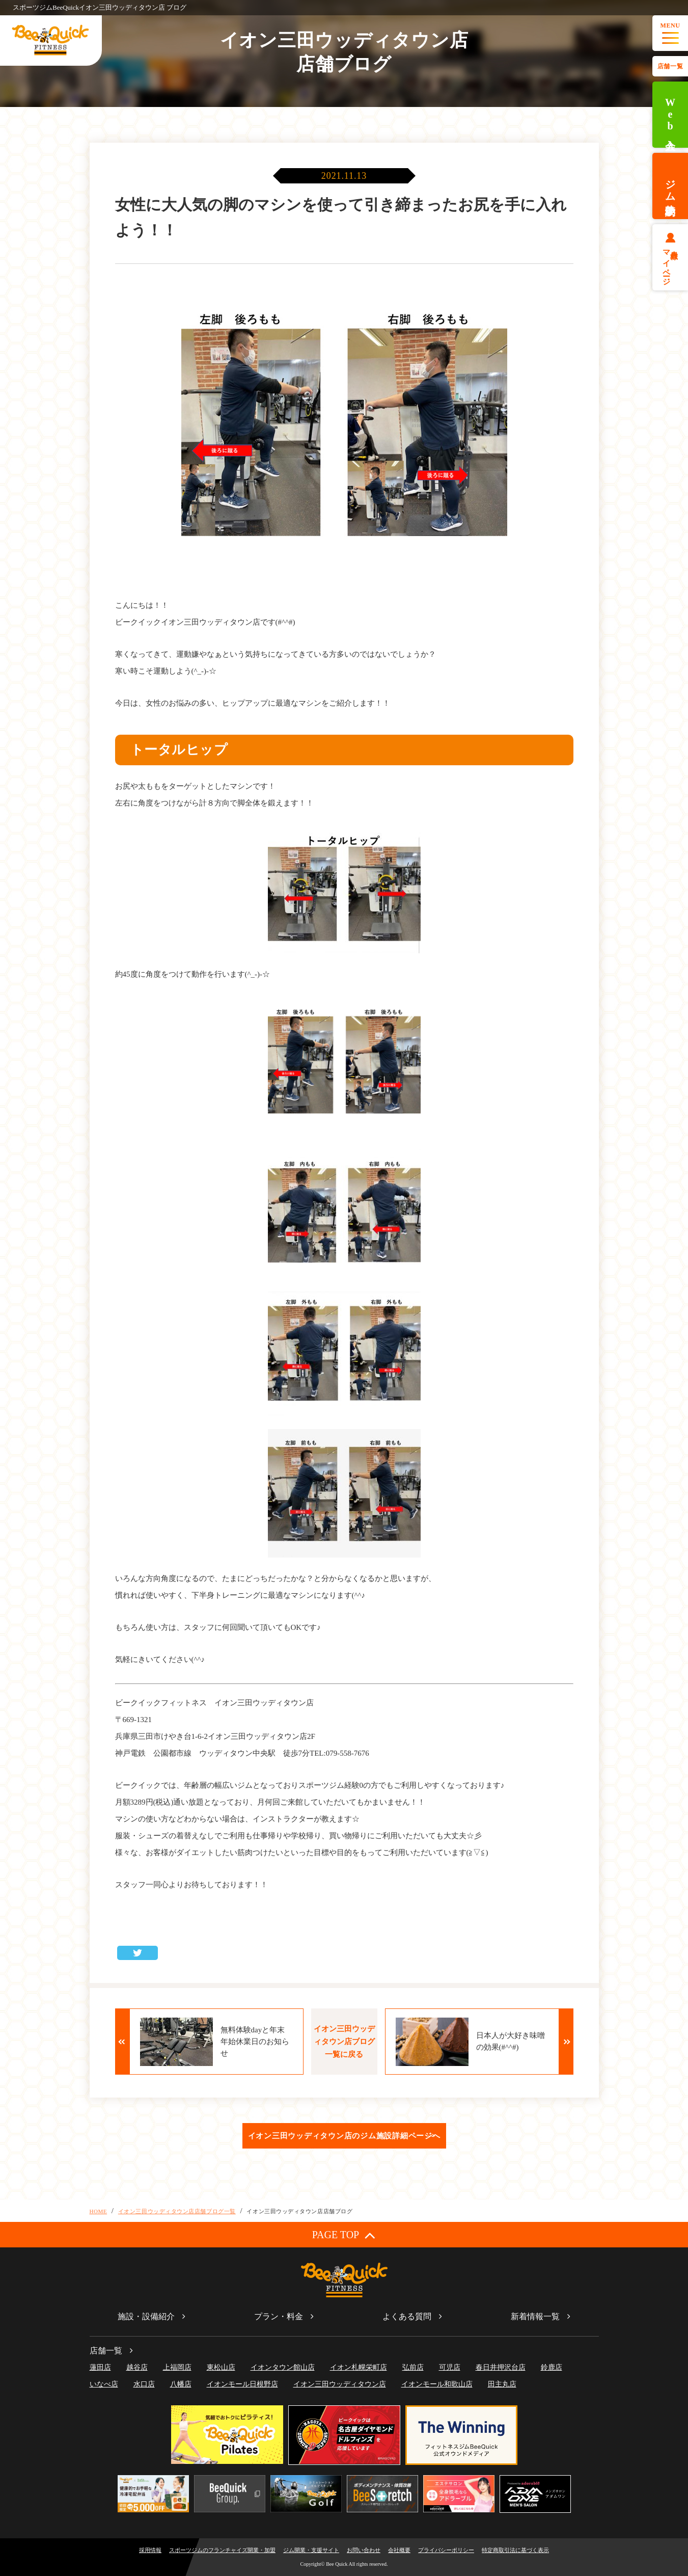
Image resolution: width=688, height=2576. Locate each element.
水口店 (144, 2384)
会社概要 (399, 2550)
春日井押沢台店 (501, 2367)
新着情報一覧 (535, 2316)
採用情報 (150, 2550)
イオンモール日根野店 (242, 2384)
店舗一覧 (670, 66)
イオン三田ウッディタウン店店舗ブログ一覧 (177, 2211)
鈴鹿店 (551, 2367)
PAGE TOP (344, 2235)
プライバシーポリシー (446, 2550)
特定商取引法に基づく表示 (515, 2550)
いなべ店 (104, 2384)
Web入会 (670, 115)
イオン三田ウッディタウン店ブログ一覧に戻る (344, 2041)
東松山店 (221, 2367)
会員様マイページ (670, 263)
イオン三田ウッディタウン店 (339, 2384)
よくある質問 (406, 2316)
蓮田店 (100, 2367)
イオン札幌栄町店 (358, 2367)
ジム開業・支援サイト (311, 2550)
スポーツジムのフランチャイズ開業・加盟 (222, 2550)
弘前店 (413, 2367)
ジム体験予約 (670, 186)
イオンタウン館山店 (283, 2367)
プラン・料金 (278, 2316)
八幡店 (180, 2384)
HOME (98, 2211)
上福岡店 (177, 2367)
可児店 (449, 2367)
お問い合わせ (363, 2550)
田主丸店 (502, 2384)
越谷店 (137, 2367)
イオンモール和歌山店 (437, 2384)
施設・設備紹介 (146, 2316)
